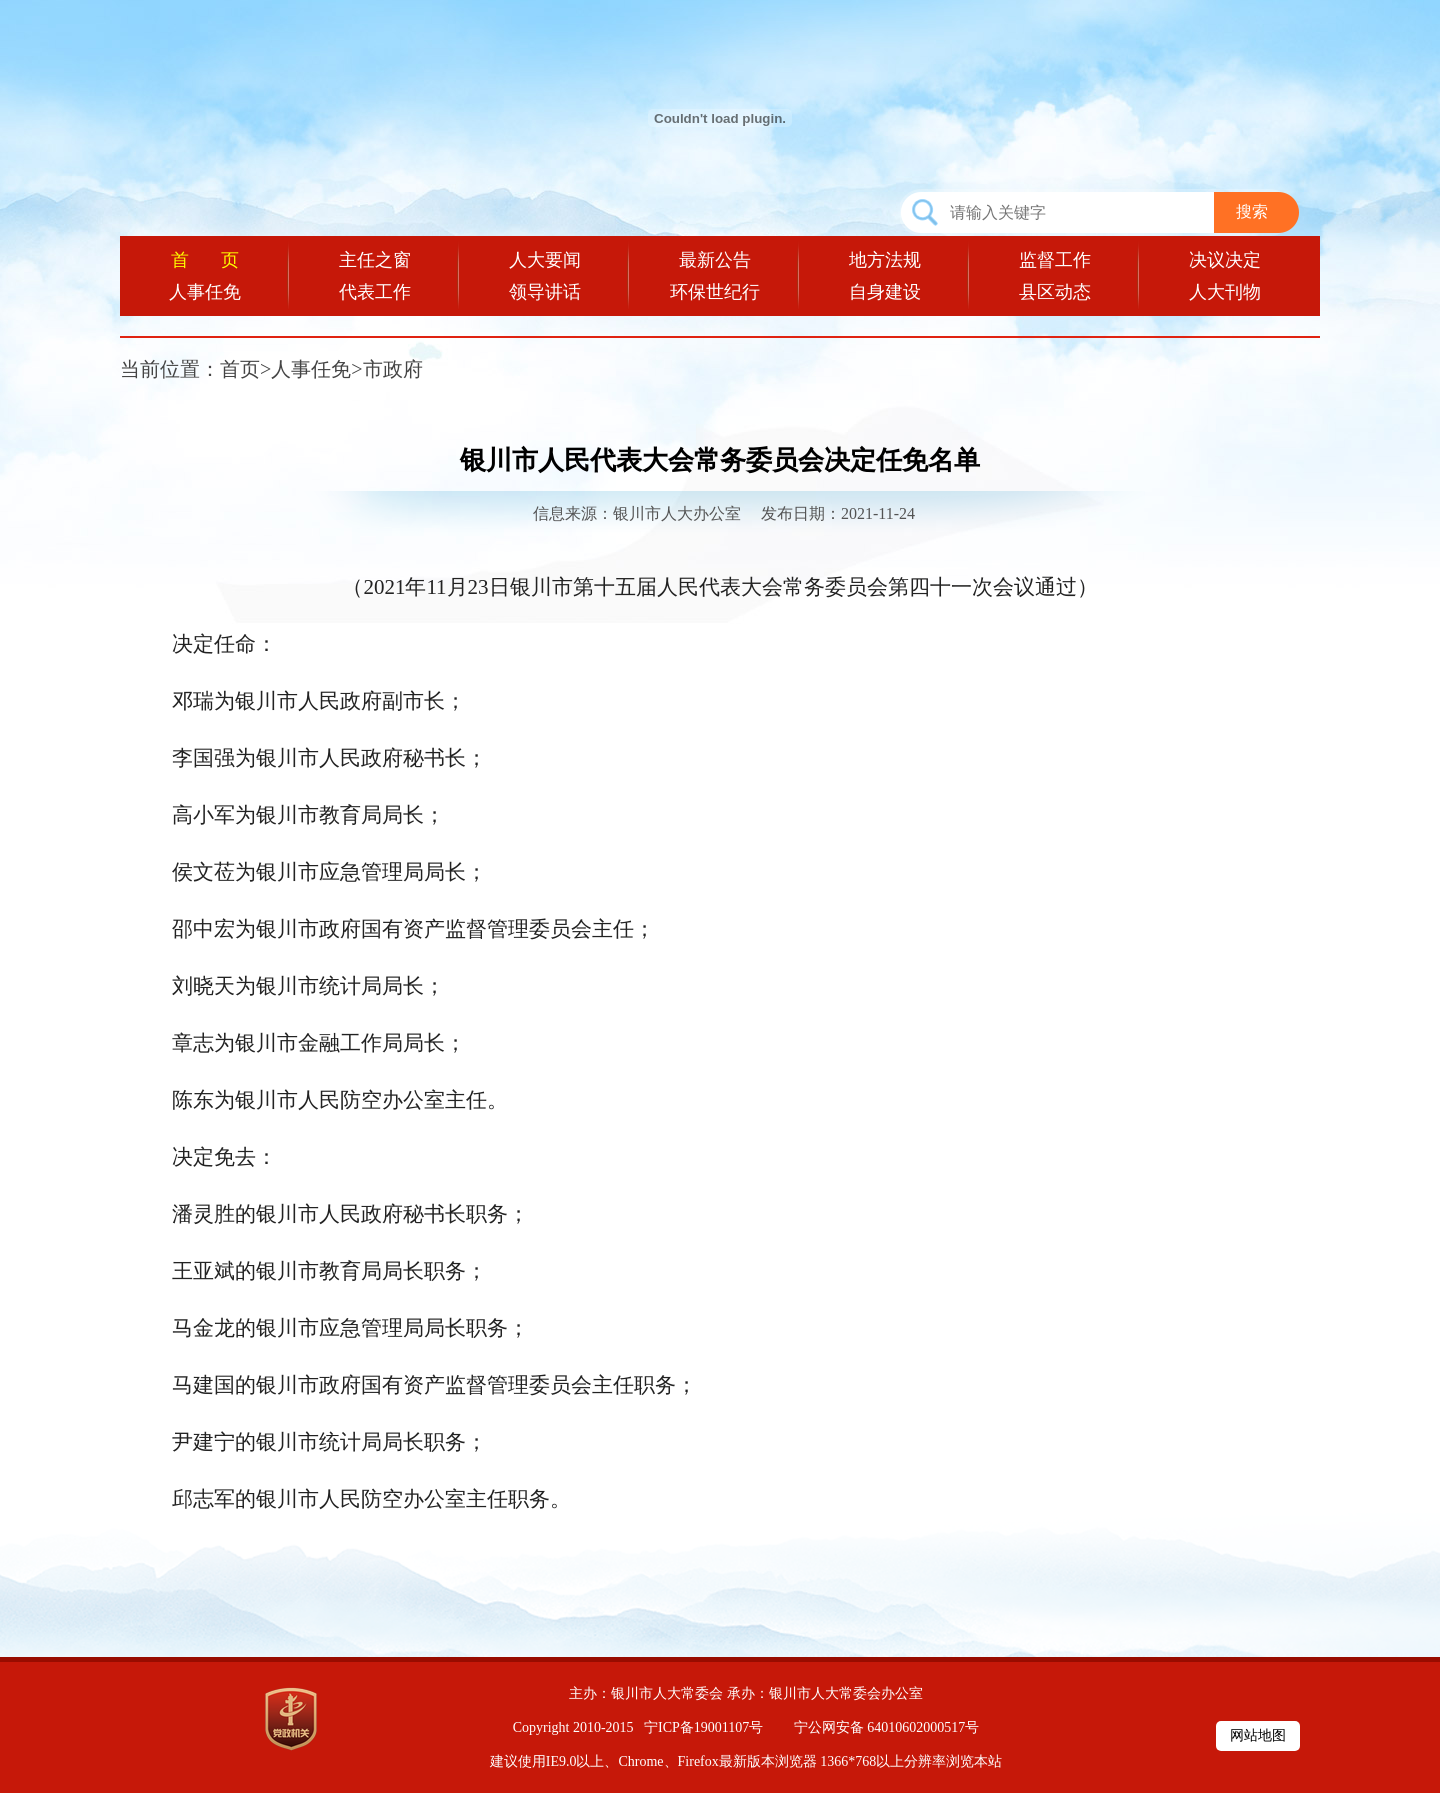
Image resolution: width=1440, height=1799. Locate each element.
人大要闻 (545, 260)
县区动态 (1055, 292)
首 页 (205, 260)
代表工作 (375, 292)
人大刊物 (1225, 292)
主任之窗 (375, 260)
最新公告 (715, 260)
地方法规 (885, 260)
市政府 (393, 369)
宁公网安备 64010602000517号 (887, 1727)
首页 (240, 369)
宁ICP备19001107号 (703, 1727)
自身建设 (885, 292)
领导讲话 (545, 292)
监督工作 (1055, 260)
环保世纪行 (715, 292)
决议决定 (1225, 260)
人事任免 (205, 292)
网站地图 (1258, 1735)
